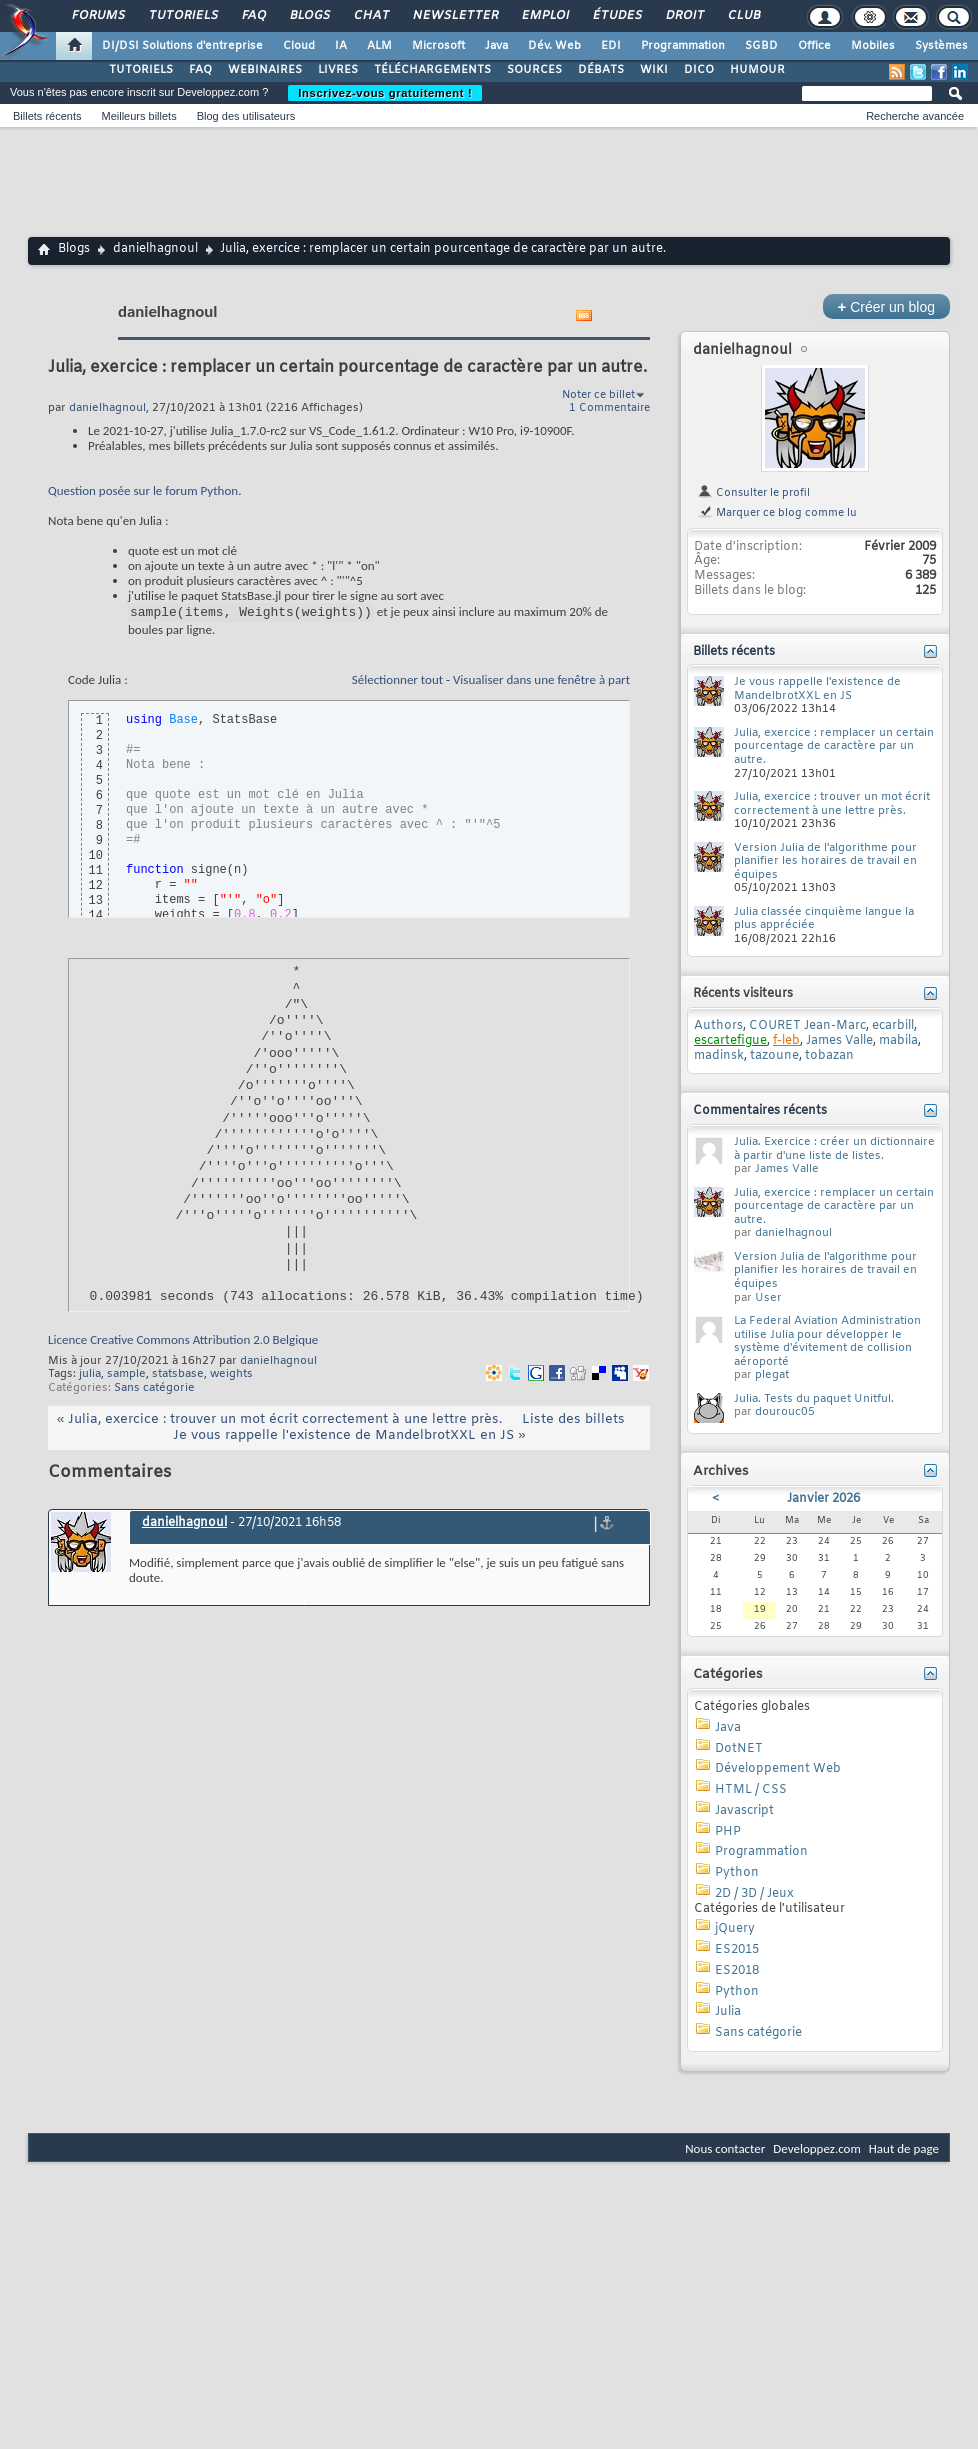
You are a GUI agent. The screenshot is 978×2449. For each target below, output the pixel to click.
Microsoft (438, 46)
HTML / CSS (751, 1790)
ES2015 (737, 1950)
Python (737, 1873)
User (768, 1298)
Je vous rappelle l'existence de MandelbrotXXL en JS (343, 1438)
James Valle (839, 1041)
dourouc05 (785, 1412)
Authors (718, 1026)
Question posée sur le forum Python (143, 490)
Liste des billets (573, 1422)
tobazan (829, 1056)
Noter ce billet (598, 395)
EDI (611, 46)
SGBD (761, 46)
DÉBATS (601, 70)
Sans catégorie (154, 1391)
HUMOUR (757, 70)
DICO (699, 70)
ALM (379, 46)
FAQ (253, 16)
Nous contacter (725, 2148)
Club (743, 16)
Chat (370, 16)
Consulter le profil (753, 493)
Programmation (683, 46)
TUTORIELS (141, 70)
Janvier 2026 (823, 1499)
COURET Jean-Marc (807, 1026)
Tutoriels (182, 16)
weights (231, 1377)
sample (126, 1377)
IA (341, 46)
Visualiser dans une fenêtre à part (541, 682)
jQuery (735, 1929)
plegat (772, 1375)
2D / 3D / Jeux (754, 1894)
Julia (728, 2012)
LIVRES (338, 70)
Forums (97, 16)
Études (616, 16)
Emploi (544, 16)
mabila (898, 1041)
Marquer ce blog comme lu (777, 513)
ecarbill (893, 1026)
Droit (684, 16)
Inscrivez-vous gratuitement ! (385, 93)
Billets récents (47, 116)
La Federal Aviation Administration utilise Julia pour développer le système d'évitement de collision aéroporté (827, 1341)
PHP (728, 1832)
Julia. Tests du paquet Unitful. (814, 1399)
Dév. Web (554, 46)
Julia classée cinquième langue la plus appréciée (824, 919)
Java (496, 46)
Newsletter (454, 16)
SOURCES (534, 70)
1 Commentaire (609, 408)
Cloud (299, 46)
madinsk (719, 1056)
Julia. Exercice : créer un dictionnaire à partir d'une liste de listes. (834, 1149)
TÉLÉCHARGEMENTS (432, 70)
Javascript (744, 1811)
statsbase (178, 1377)
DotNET (739, 1749)
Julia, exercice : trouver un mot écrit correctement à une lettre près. (285, 1422)
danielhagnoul (155, 249)
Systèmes (941, 46)
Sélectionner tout (397, 682)
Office (814, 46)
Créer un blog (886, 306)
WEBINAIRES (265, 70)
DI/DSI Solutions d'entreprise (182, 46)
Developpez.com (817, 2148)
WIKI (654, 70)
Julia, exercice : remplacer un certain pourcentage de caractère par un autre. (834, 746)
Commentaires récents (760, 1111)
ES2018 (737, 1971)
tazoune (774, 1056)
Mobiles (873, 46)
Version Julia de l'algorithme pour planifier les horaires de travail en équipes (825, 861)
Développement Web (778, 1769)
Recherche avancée (915, 116)
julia (90, 1377)
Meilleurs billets (138, 116)
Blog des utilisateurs (246, 116)
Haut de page (904, 2148)
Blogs (309, 16)
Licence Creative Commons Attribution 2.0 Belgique (183, 1342)
